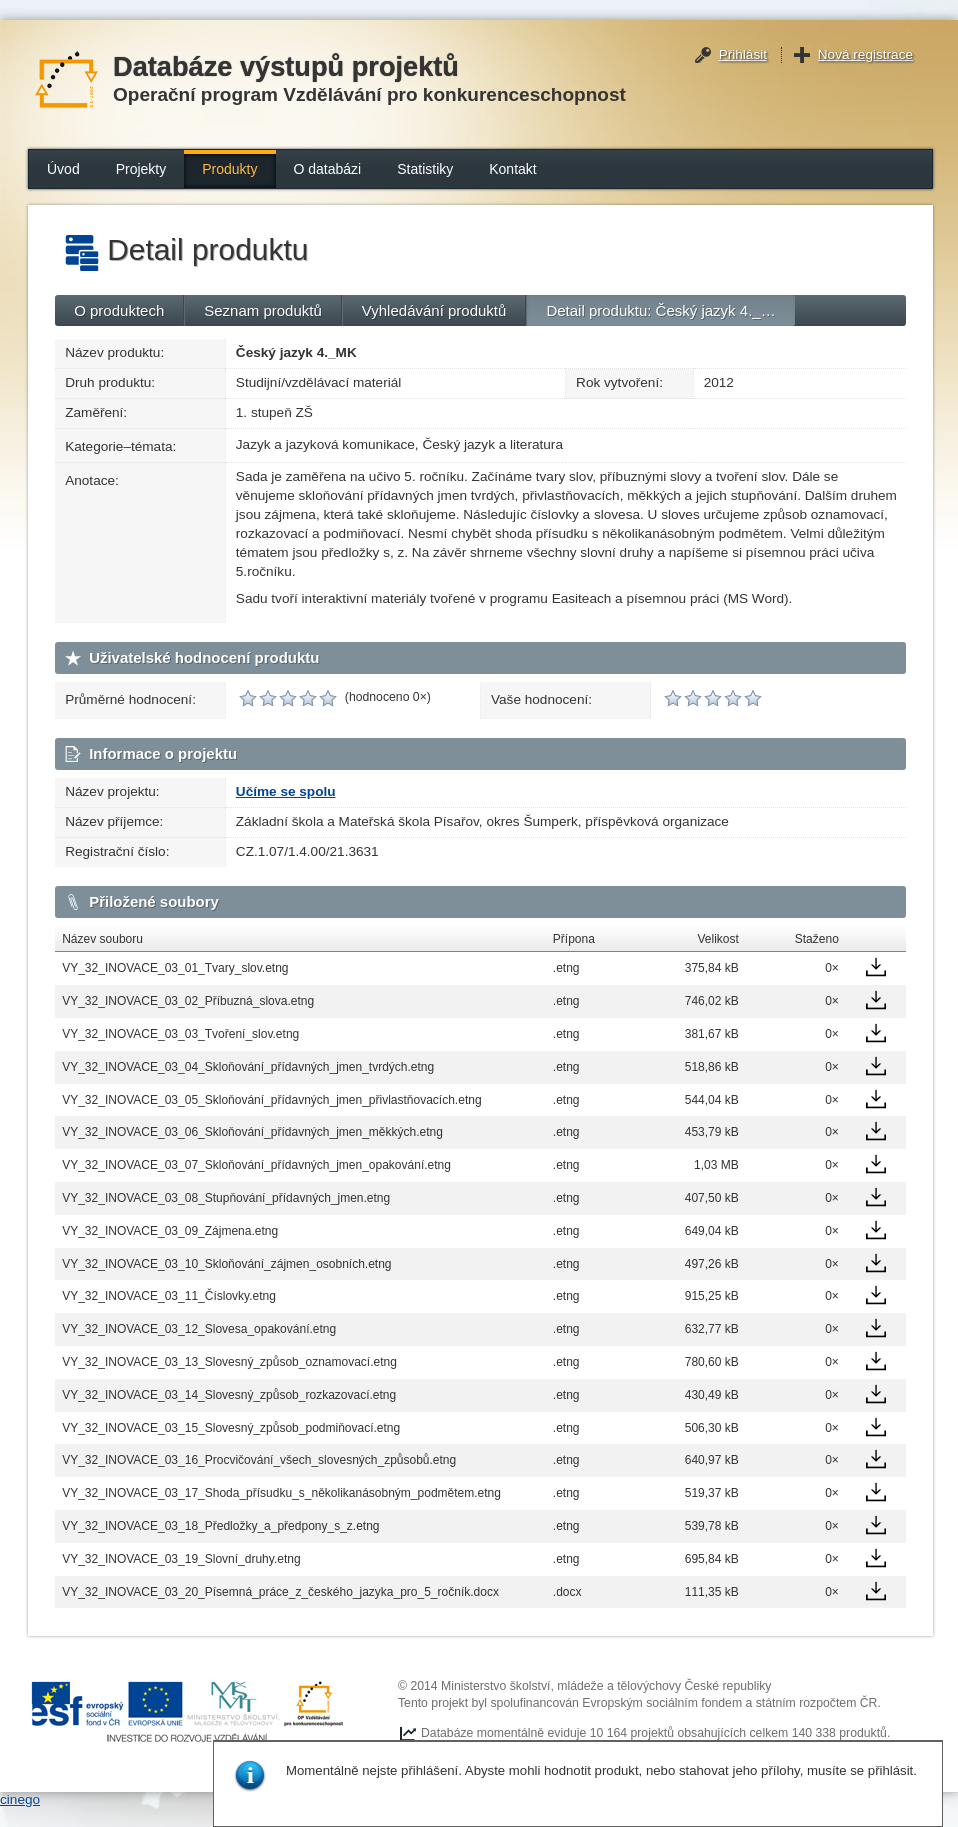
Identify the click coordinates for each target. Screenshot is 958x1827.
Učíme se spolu (286, 791)
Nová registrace (865, 54)
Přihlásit (743, 54)
